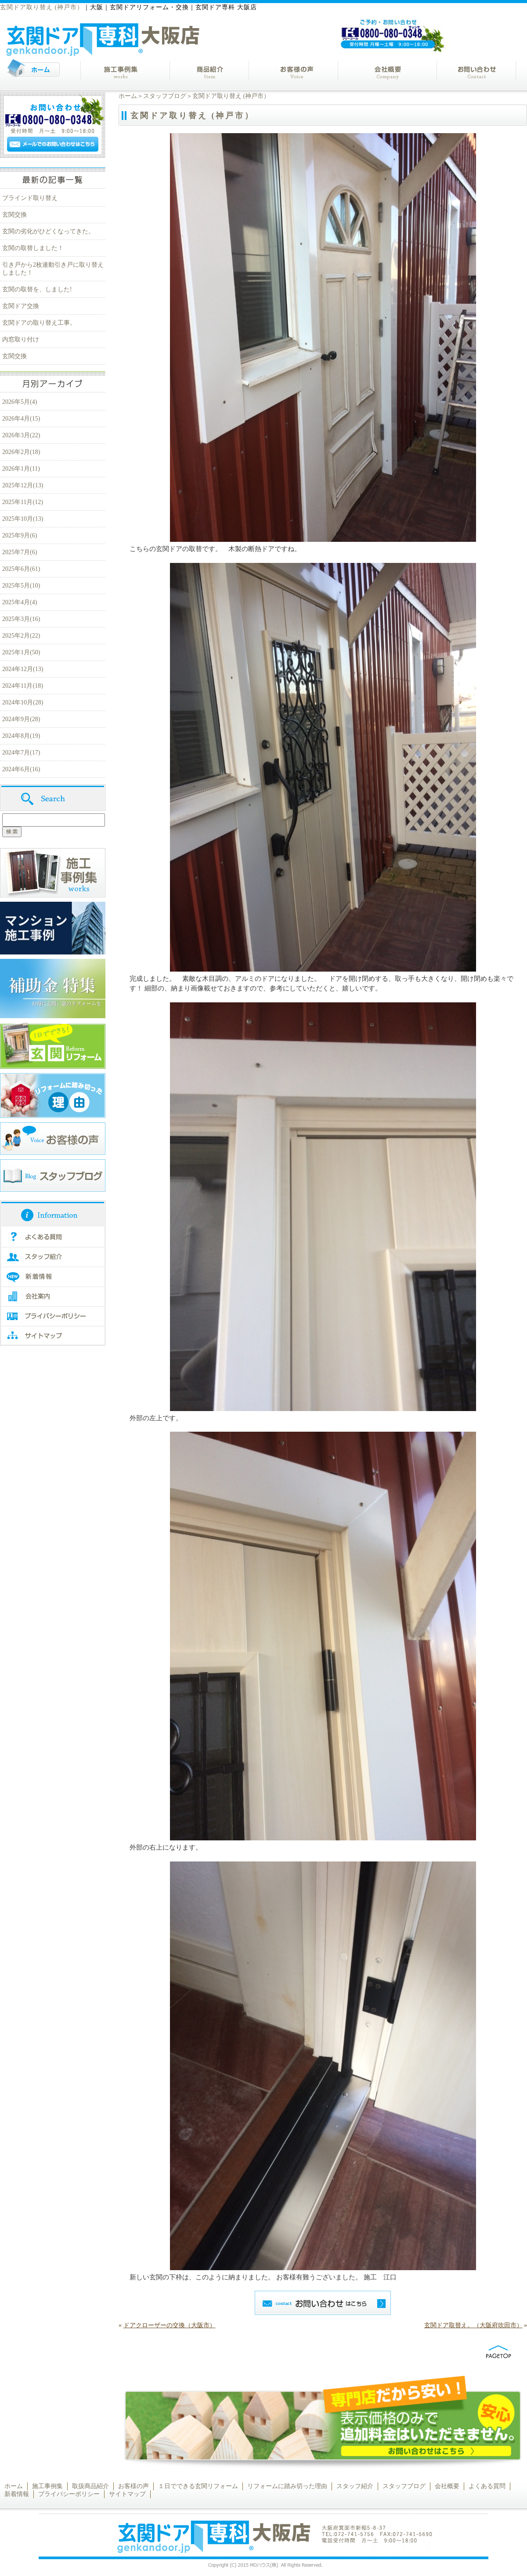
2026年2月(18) (21, 452)
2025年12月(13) (22, 485)
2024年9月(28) (21, 719)
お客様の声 (133, 2486)
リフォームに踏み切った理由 (287, 2486)
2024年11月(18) (22, 685)
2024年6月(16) (21, 769)
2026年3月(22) (21, 435)
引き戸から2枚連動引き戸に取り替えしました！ (53, 268)
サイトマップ (127, 2494)
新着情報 (16, 2494)
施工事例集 (47, 2486)
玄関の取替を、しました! (37, 289)
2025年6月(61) (21, 569)
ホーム (128, 96)
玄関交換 (14, 214)
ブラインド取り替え (30, 198)
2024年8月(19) (21, 736)
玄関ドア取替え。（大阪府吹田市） (473, 2325)
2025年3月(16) (21, 619)
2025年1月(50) (21, 652)
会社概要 (447, 2486)
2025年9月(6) (19, 535)
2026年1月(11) (21, 468)
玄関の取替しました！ (33, 248)
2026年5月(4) (19, 402)
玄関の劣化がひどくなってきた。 (48, 231)
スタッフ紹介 (354, 2486)
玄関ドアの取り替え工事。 (39, 322)
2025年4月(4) (19, 602)
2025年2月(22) (21, 635)
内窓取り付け (20, 339)
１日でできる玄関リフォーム (198, 2486)
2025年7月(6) (19, 552)
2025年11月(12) (22, 502)
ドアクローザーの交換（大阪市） (169, 2325)
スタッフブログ (164, 96)
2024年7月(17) (21, 752)
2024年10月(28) (22, 702)
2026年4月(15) (21, 418)
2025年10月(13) (22, 518)
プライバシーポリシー (69, 2494)
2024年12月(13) (22, 669)
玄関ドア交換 (20, 306)
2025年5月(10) (21, 585)
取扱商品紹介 (90, 2486)
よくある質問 (487, 2486)
